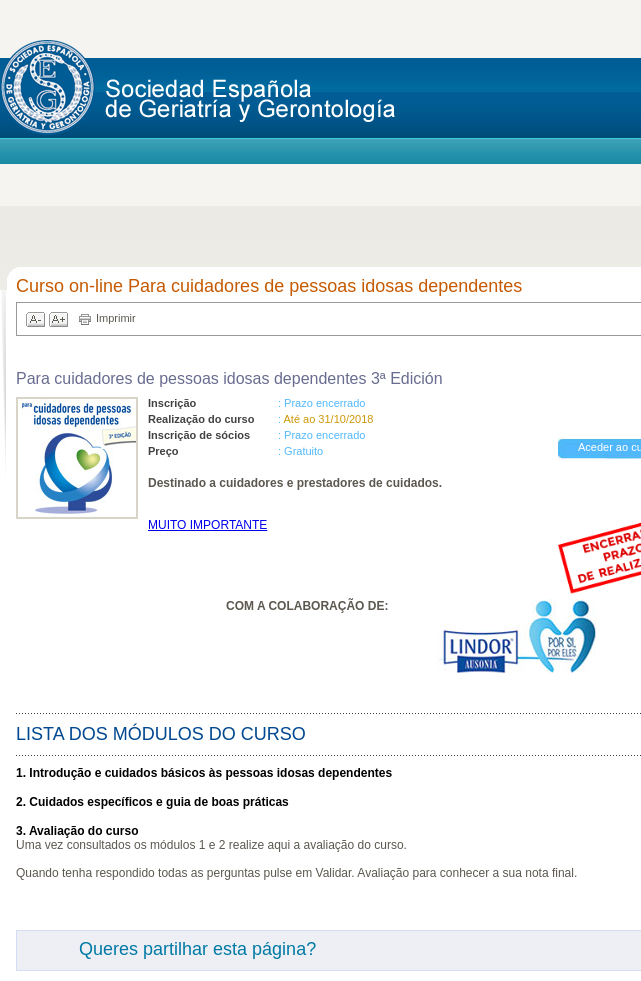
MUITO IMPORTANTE (207, 525)
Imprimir (116, 318)
